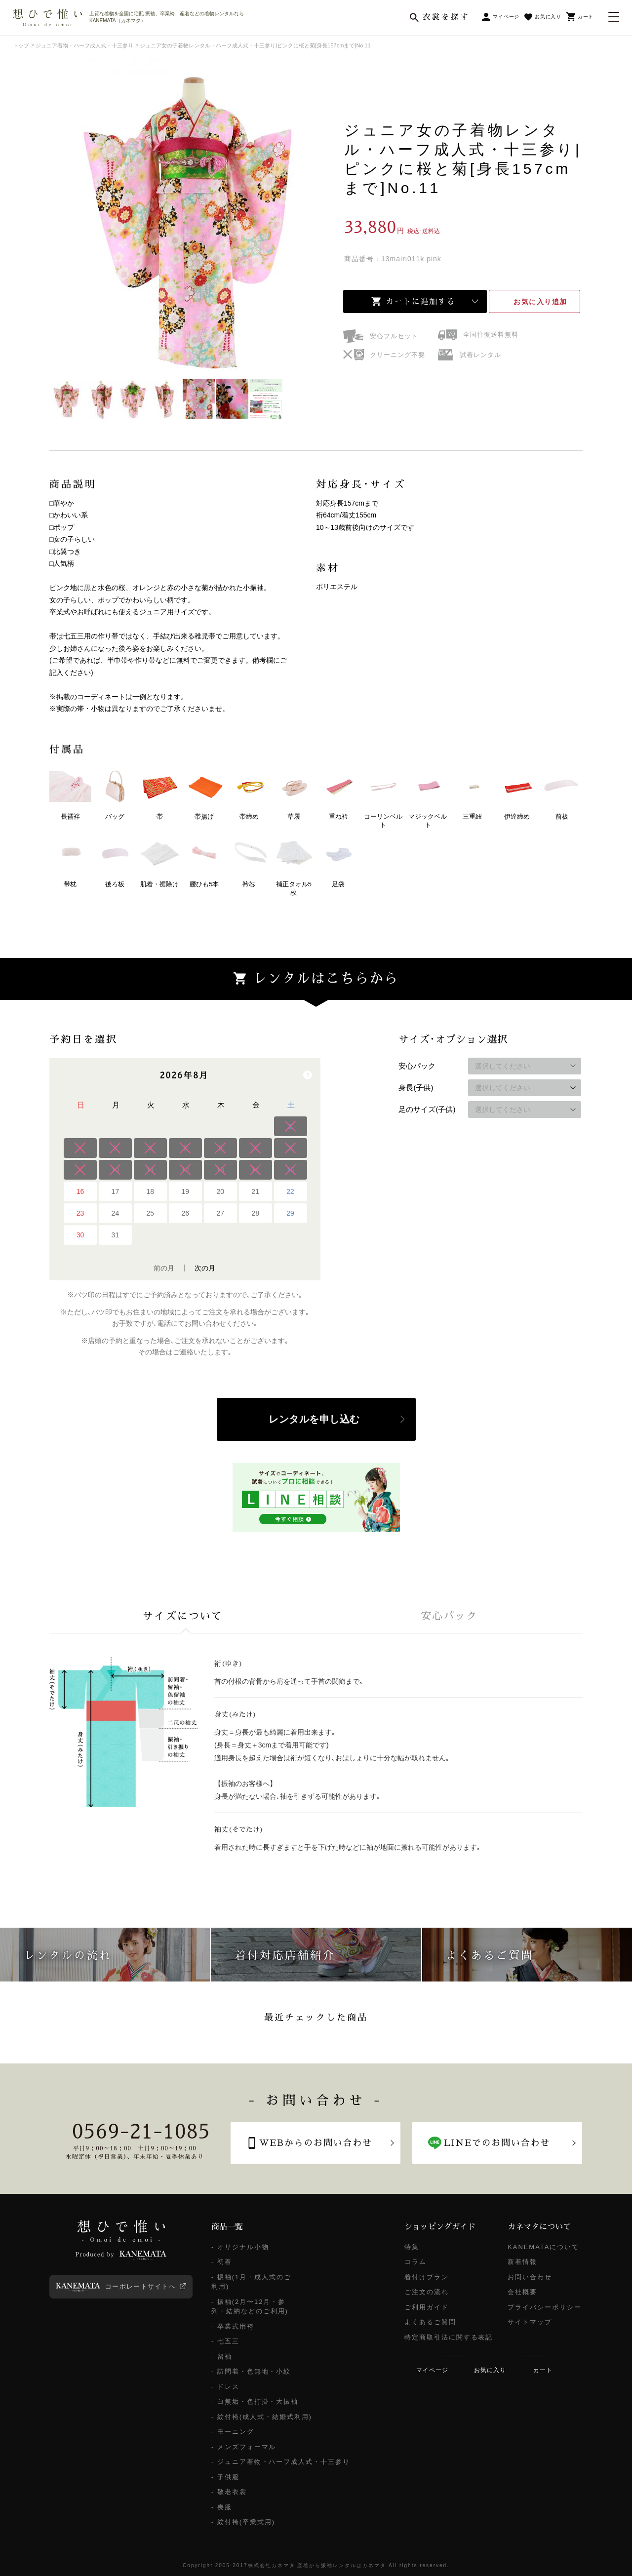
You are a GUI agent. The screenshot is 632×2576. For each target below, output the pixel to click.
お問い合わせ (530, 2277)
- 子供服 (225, 2477)
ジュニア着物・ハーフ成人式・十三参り (84, 45)
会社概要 (522, 2292)
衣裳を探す (446, 17)
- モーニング (232, 2431)
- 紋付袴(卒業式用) (243, 2522)
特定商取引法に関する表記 (448, 2337)
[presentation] (182, 1616)
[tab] (182, 1616)
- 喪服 (221, 2507)
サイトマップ (530, 2322)
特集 (411, 2247)
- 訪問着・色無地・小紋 (251, 2371)
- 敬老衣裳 (229, 2492)
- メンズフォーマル (243, 2447)
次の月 (205, 1268)
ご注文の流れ (426, 2292)
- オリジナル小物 (240, 2247)
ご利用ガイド (426, 2307)
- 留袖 (221, 2356)
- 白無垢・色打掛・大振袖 (254, 2401)
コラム (415, 2261)
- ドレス (225, 2386)
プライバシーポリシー (545, 2307)
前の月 (164, 1268)
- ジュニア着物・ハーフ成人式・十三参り (280, 2461)
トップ (21, 45)
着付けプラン (426, 2277)
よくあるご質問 (430, 2322)
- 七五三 (225, 2341)
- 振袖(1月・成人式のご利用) (251, 2282)
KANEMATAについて (543, 2247)
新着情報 (522, 2261)
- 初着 (221, 2261)
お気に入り (540, 302)
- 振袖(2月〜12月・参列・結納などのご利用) (249, 2306)
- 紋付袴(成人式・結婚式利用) (261, 2416)
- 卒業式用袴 (232, 2326)
